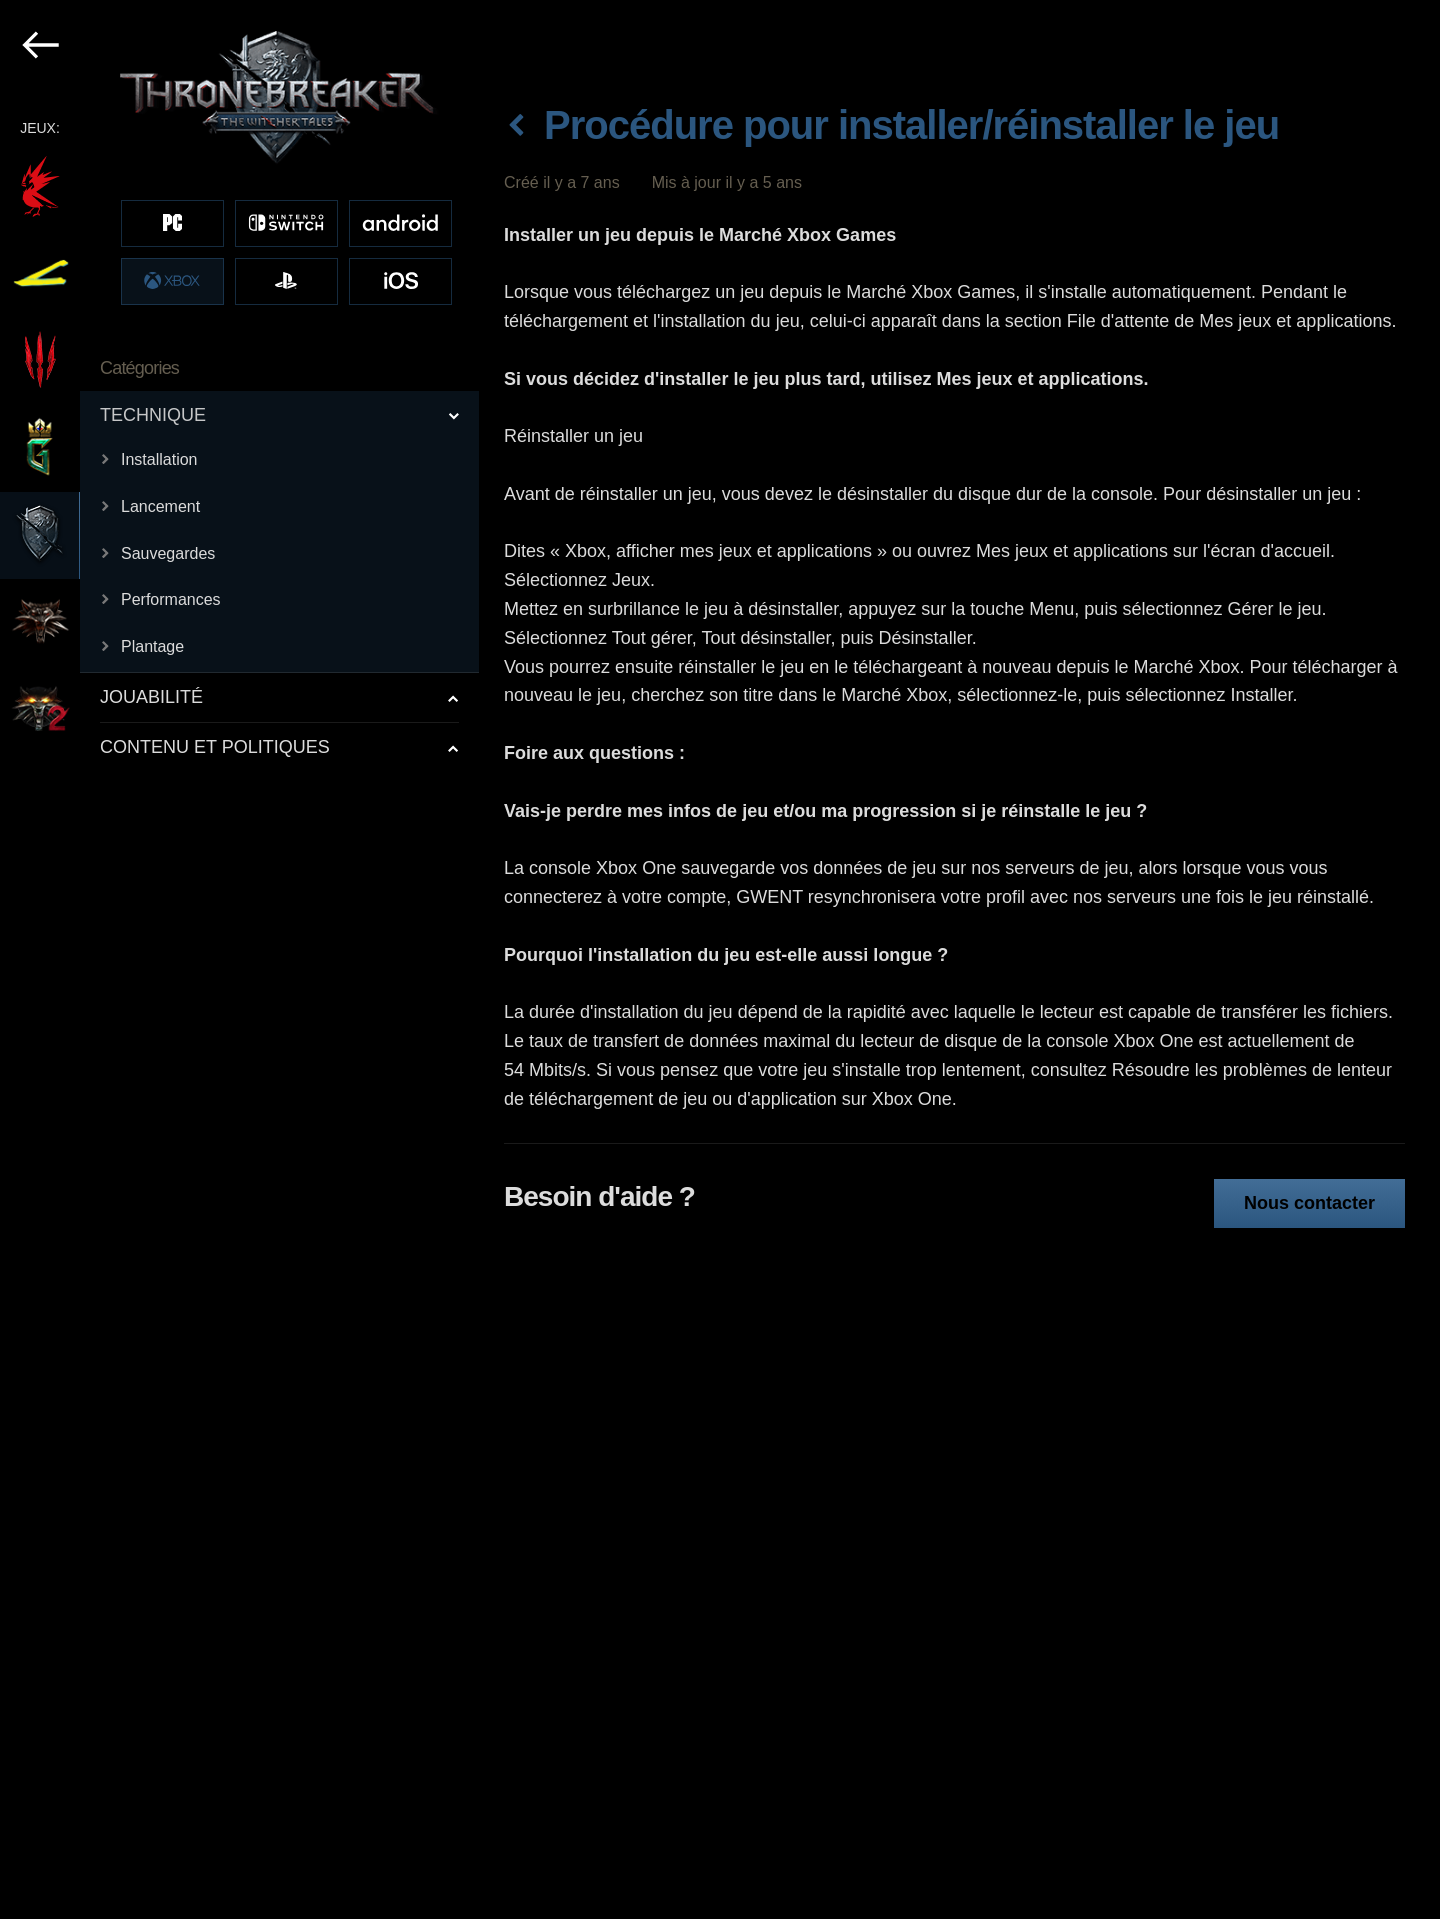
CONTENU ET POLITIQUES (215, 747)
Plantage (152, 646)
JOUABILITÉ (151, 697)
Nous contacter (1309, 1203)
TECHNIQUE (153, 415)
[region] (240, 959)
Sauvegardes (168, 553)
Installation (159, 459)
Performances (171, 599)
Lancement (160, 506)
